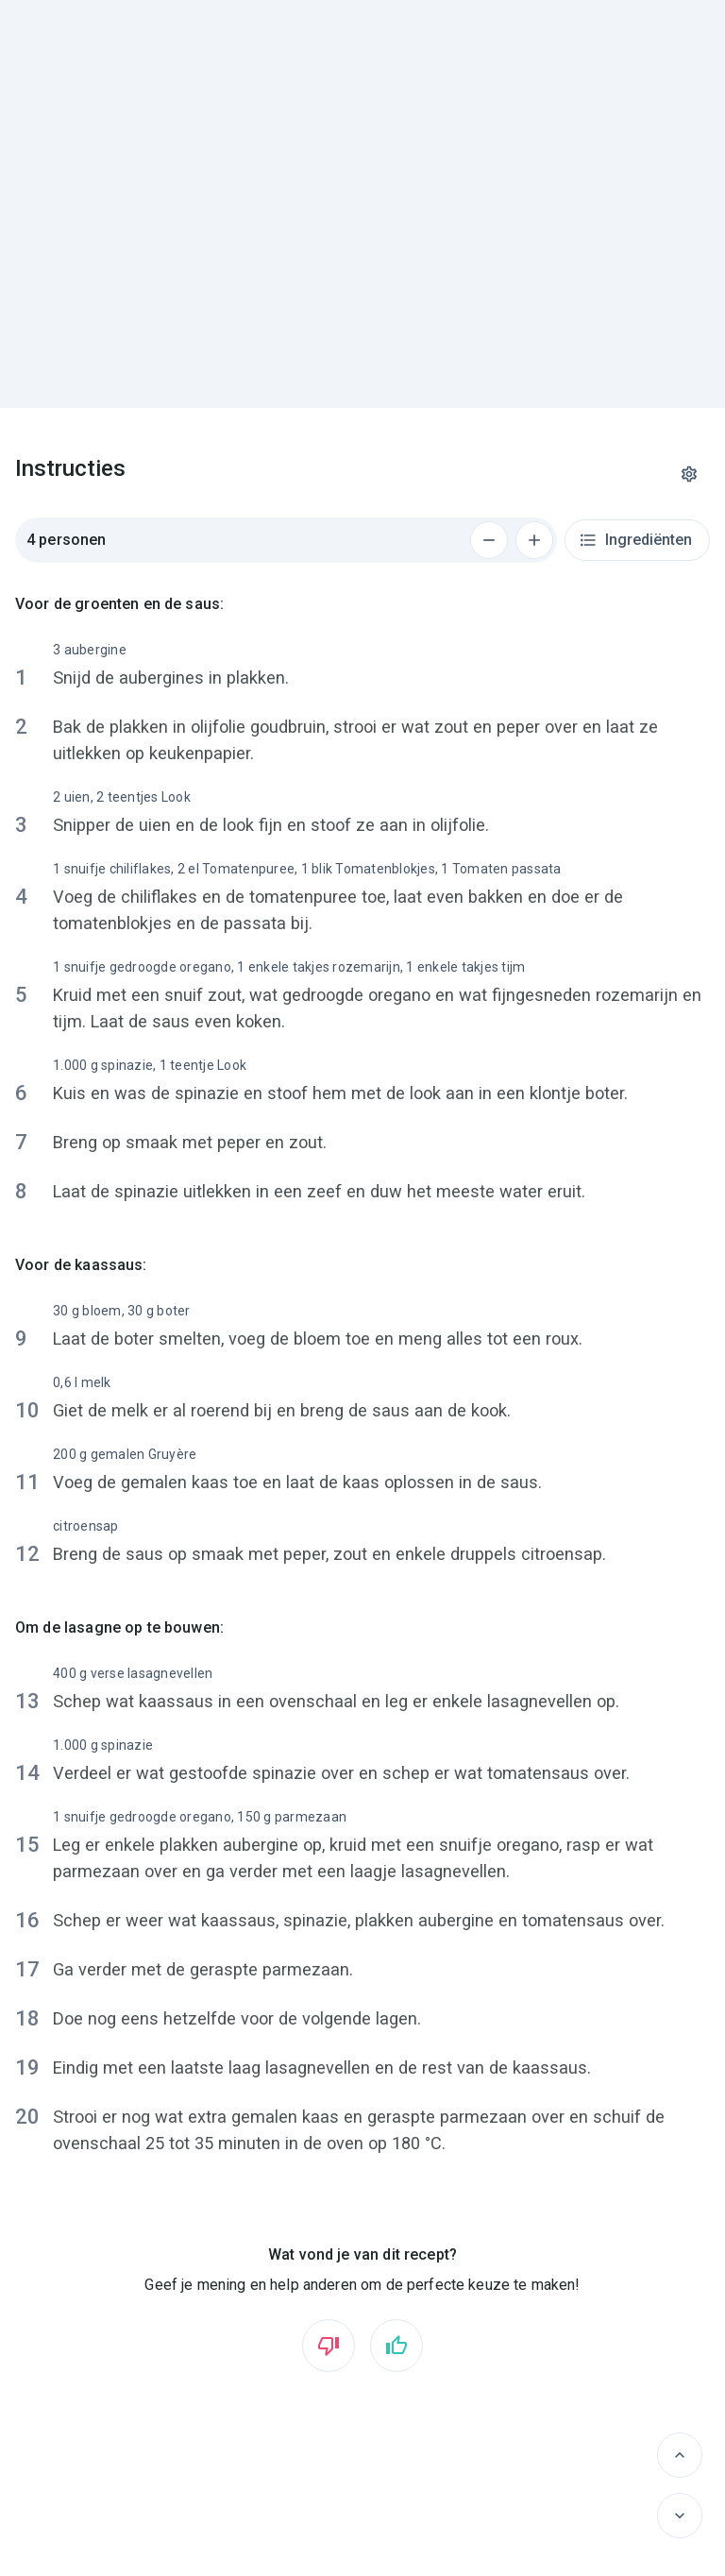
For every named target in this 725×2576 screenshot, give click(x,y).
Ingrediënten (635, 540)
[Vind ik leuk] (396, 2345)
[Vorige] (679, 2455)
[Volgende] (679, 2515)
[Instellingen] (689, 474)
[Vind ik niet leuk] (328, 2345)
